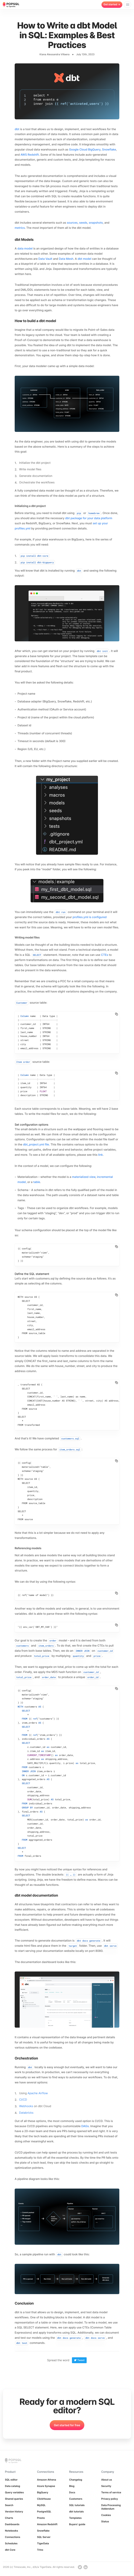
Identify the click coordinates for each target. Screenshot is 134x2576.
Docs (72, 2492)
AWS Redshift (30, 154)
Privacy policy (109, 2498)
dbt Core (10, 2549)
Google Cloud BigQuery (84, 149)
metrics (20, 227)
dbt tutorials (76, 2511)
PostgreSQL (44, 2511)
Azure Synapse (46, 2486)
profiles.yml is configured (89, 917)
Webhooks (26, 2106)
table (36, 1182)
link (100, 1154)
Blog (71, 2486)
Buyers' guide (77, 2524)
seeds (83, 222)
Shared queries (14, 2498)
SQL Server (44, 2537)
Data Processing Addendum (111, 2507)
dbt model (84, 258)
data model (25, 248)
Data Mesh (66, 258)
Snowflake (109, 149)
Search (9, 2505)
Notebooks (11, 2530)
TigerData (43, 2543)
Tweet (79, 2360)
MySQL (41, 2505)
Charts (9, 2518)
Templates (75, 2518)
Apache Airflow (38, 2093)
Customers (75, 2498)
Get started (112, 4)
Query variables (14, 2492)
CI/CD (23, 2099)
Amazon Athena (46, 2479)
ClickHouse (44, 2498)
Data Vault (45, 258)
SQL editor (11, 2479)
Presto (41, 2518)
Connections (12, 2537)
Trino (40, 2549)
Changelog (75, 2479)
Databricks (26, 2112)
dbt (17, 129)
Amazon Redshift (47, 2524)
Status (105, 2521)
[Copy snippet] (116, 1014)
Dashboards (12, 2524)
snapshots (96, 222)
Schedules (11, 2543)
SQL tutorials (77, 2505)
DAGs (85, 2126)
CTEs (104, 955)
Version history (14, 2511)
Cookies (106, 2515)
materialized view (83, 1177)
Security (106, 2486)
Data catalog (12, 2486)
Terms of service (111, 2492)
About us (106, 2479)
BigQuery (42, 2492)
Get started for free (67, 2425)
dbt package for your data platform (88, 518)
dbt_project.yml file (36, 1144)
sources (72, 222)
